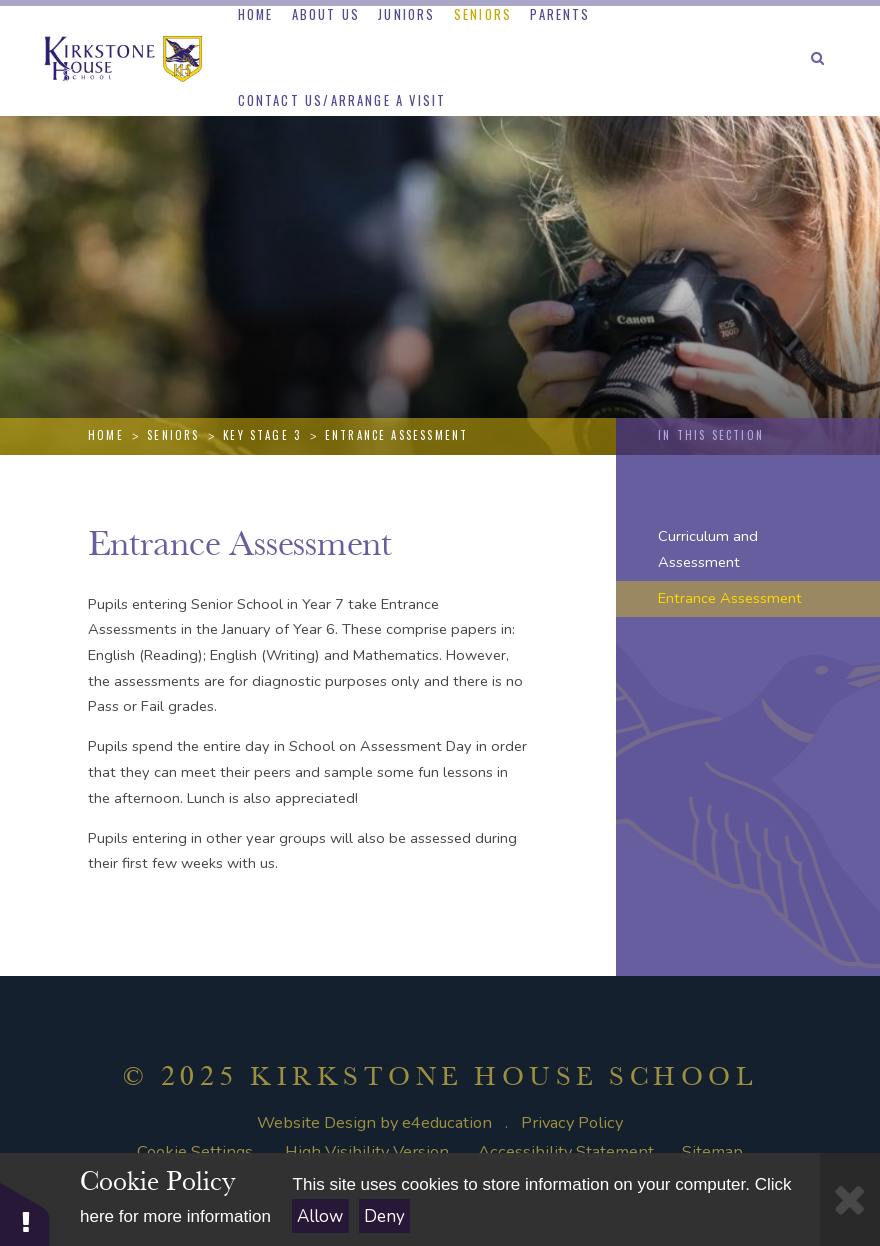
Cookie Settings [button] (195, 1151)
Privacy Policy (572, 1122)
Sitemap (712, 1151)
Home (106, 435)
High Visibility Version (367, 1151)
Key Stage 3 (262, 435)
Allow (320, 1216)
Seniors (173, 435)
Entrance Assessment (397, 435)
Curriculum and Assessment (708, 549)
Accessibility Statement (566, 1151)
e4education (447, 1122)
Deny (384, 1216)
